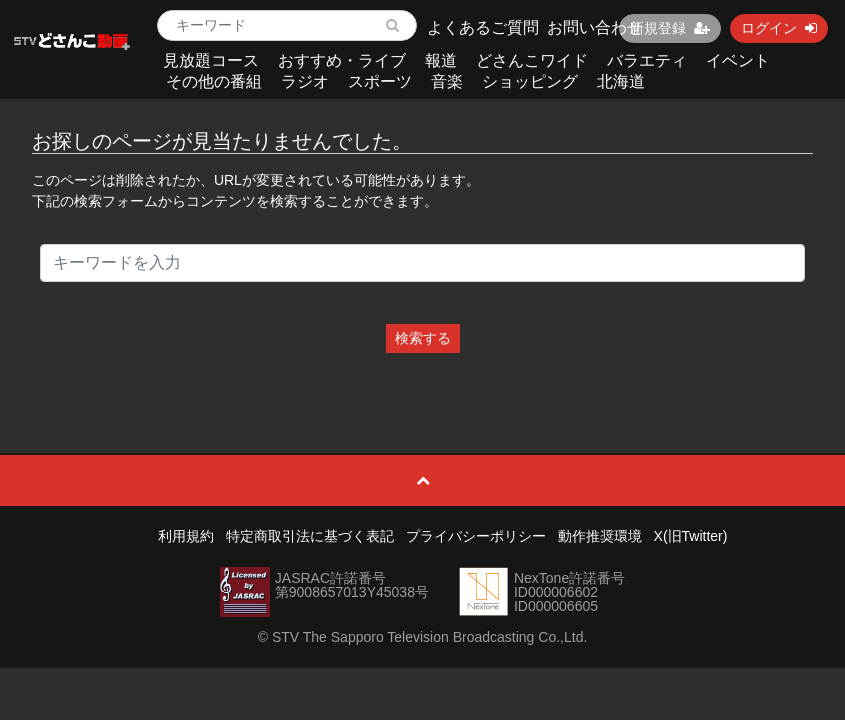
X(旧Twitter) (691, 536)
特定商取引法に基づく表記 (310, 536)
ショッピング (530, 81)
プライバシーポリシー (476, 536)
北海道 (621, 81)
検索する (423, 338)
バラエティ (647, 60)
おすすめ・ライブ (342, 60)
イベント (738, 60)
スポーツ (380, 81)
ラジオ (305, 81)
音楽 (447, 81)
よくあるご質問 (483, 27)
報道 (441, 60)
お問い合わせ (595, 27)
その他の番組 (214, 81)
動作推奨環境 (600, 536)
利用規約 (186, 536)
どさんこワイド (532, 60)
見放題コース (211, 60)
